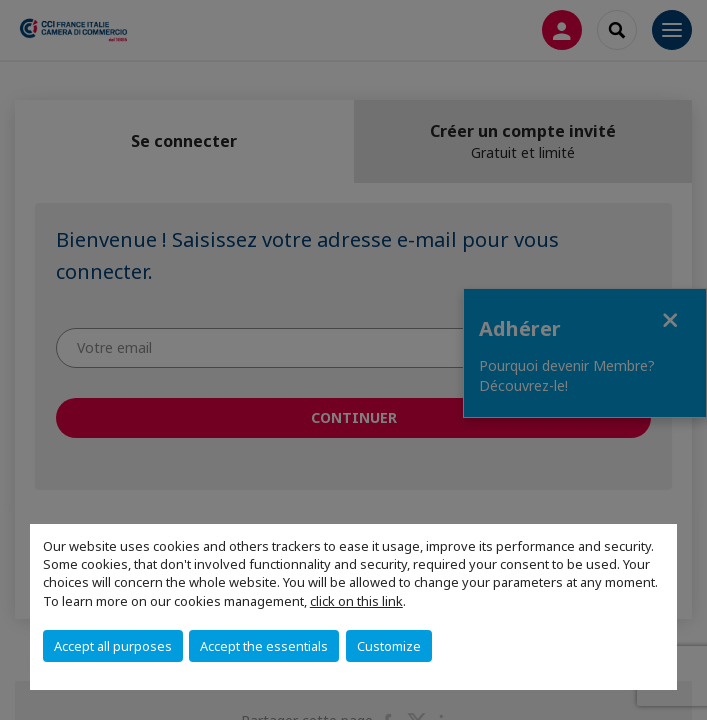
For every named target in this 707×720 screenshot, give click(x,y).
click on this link (356, 601)
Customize (389, 646)
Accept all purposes (113, 646)
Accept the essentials (264, 646)
